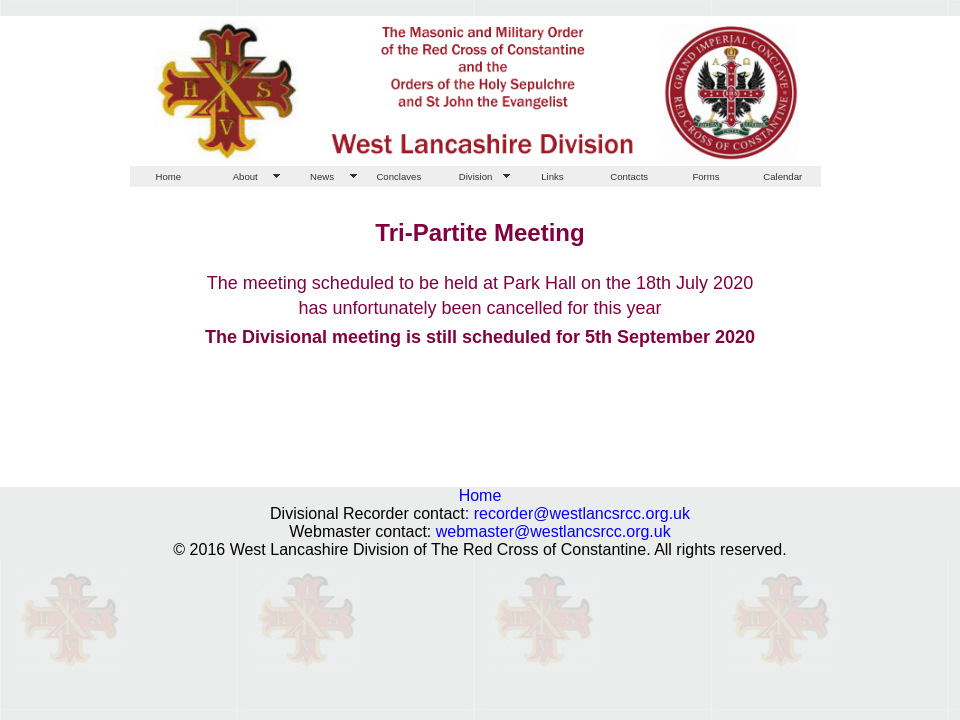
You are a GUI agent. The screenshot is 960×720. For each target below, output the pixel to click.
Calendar (782, 176)
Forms (705, 176)
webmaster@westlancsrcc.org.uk (553, 531)
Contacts (629, 176)
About (245, 176)
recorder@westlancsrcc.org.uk (582, 513)
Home (169, 176)
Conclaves (398, 176)
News (322, 176)
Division (476, 176)
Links (552, 176)
